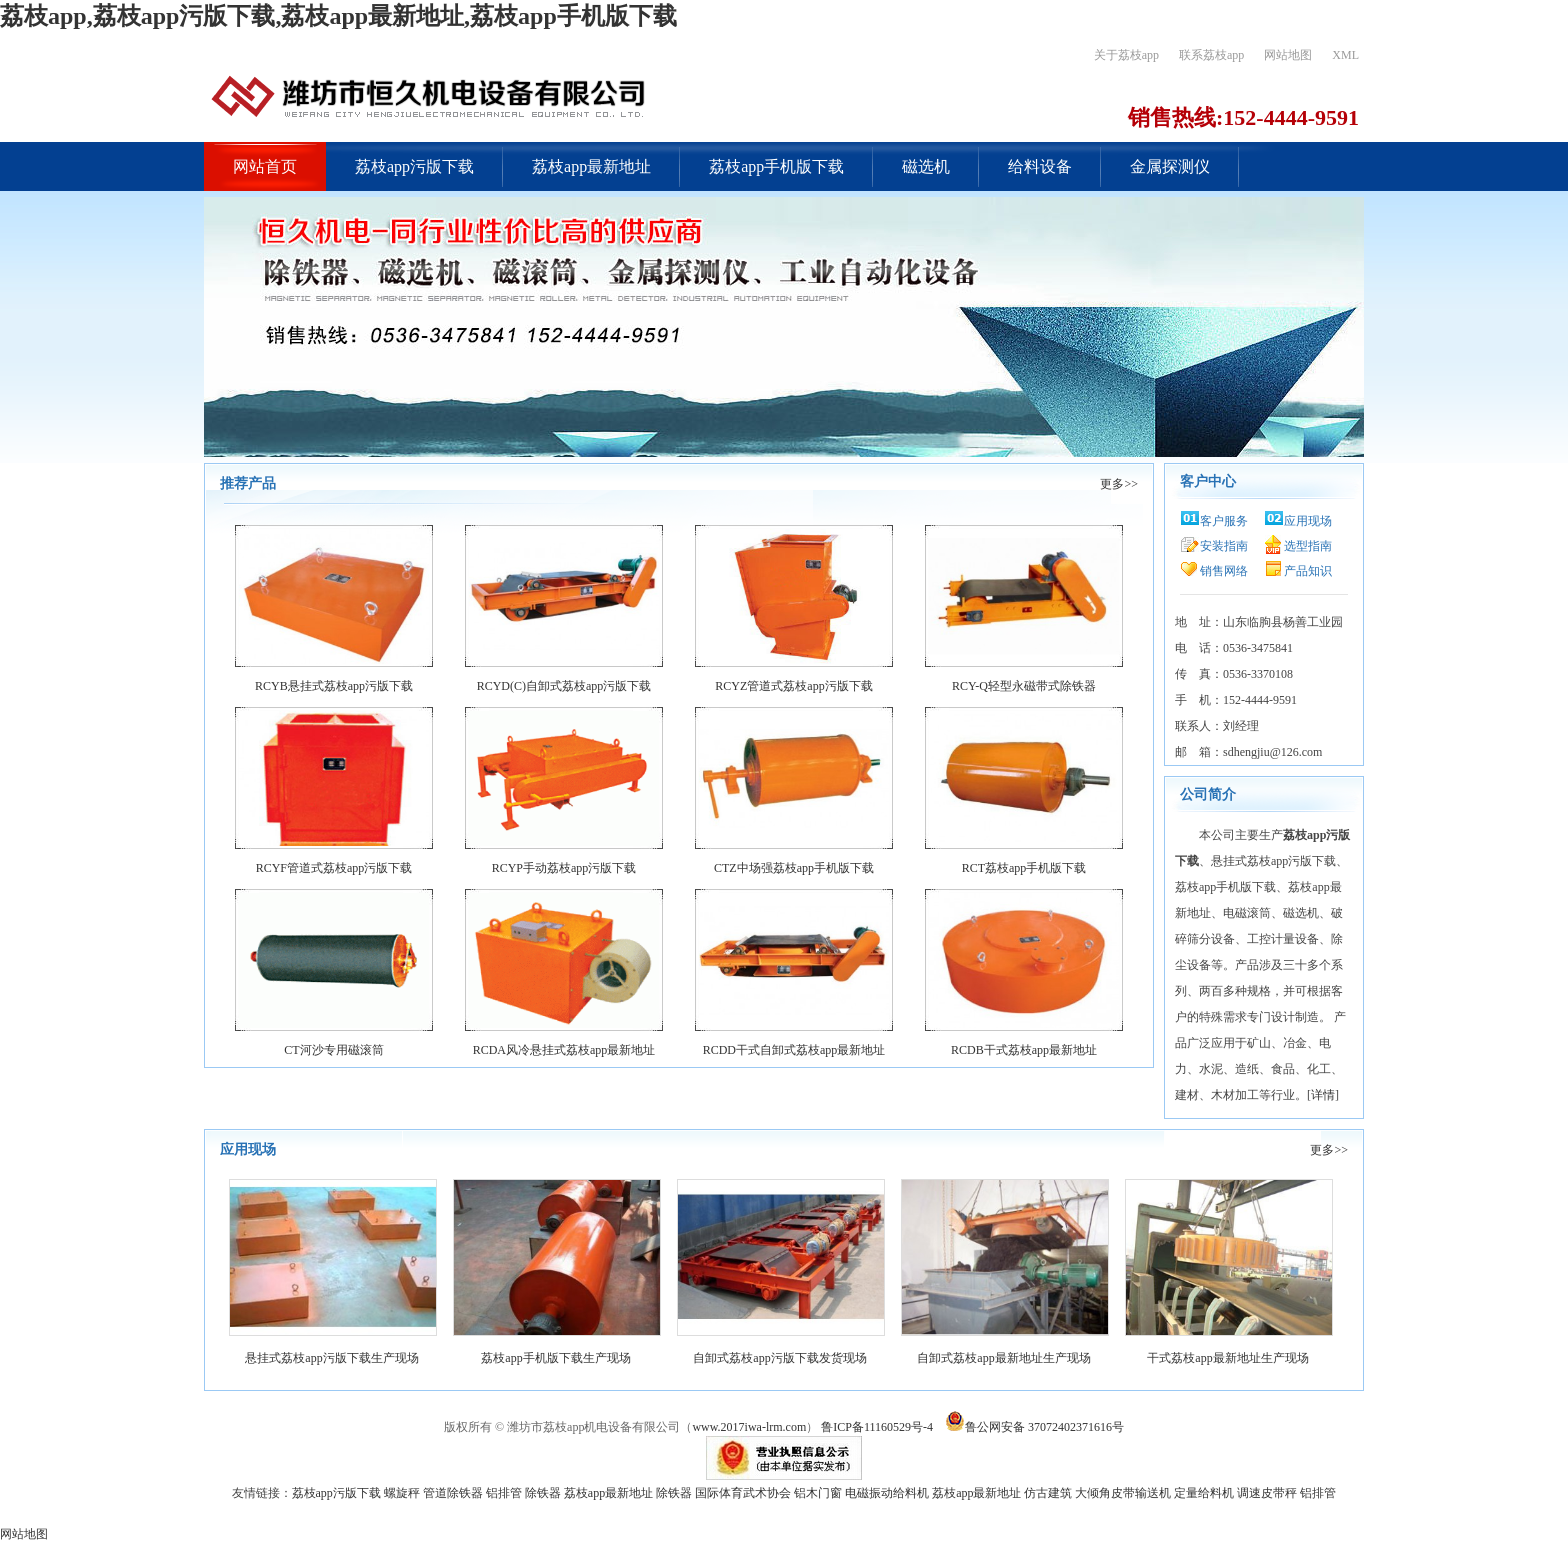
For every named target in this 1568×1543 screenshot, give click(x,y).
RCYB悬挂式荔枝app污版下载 (334, 686)
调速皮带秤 (1267, 1493)
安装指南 (1224, 546)
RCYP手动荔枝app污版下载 (564, 868)
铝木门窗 (818, 1493)
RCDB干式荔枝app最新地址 (1024, 1050)
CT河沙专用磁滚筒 (333, 1050)
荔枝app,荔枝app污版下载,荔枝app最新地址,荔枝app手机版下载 (338, 16)
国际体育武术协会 (743, 1493)
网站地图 (1288, 55)
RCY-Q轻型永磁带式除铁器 (1024, 686)
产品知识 (1308, 571)
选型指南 (1308, 546)
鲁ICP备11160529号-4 (877, 1427)
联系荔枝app (1211, 55)
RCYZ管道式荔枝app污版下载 (793, 686)
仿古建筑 (1048, 1493)
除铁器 (543, 1493)
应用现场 (1308, 521)
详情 (1323, 1095)
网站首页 (265, 166)
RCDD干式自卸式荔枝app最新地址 (794, 1050)
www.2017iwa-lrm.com (749, 1427)
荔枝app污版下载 (414, 166)
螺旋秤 (402, 1493)
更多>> (1119, 484)
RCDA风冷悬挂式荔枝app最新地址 (564, 1050)
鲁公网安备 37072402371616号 (1033, 1427)
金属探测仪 (1170, 166)
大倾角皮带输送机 (1123, 1493)
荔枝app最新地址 (591, 166)
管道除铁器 (453, 1493)
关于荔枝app (1126, 55)
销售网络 (1224, 571)
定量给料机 (1204, 1493)
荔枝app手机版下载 (776, 166)
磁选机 (926, 166)
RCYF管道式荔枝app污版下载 (334, 868)
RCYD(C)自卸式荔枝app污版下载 (564, 686)
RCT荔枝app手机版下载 (1024, 868)
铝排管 (504, 1493)
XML (1345, 55)
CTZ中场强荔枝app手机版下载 (794, 868)
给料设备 (1040, 166)
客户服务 (1224, 521)
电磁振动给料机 (887, 1493)
